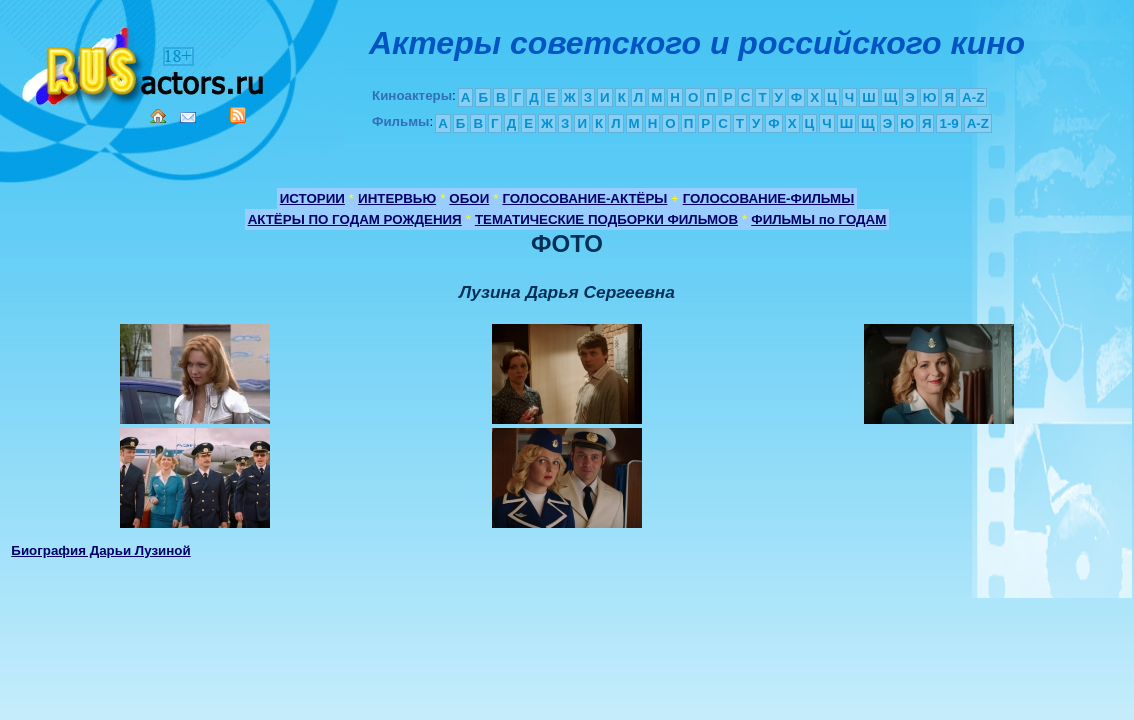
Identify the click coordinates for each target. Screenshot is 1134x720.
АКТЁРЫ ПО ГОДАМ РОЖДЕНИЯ (355, 219)
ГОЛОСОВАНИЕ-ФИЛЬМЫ (769, 198)
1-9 (948, 123)
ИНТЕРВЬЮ (397, 198)
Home (158, 116)
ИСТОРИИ (312, 198)
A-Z (973, 97)
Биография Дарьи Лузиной (100, 550)
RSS (238, 115)
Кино (145, 62)
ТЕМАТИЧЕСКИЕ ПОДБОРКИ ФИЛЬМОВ (606, 219)
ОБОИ (469, 198)
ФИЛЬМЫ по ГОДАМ (818, 219)
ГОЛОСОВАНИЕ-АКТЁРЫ (584, 198)
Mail (188, 117)
